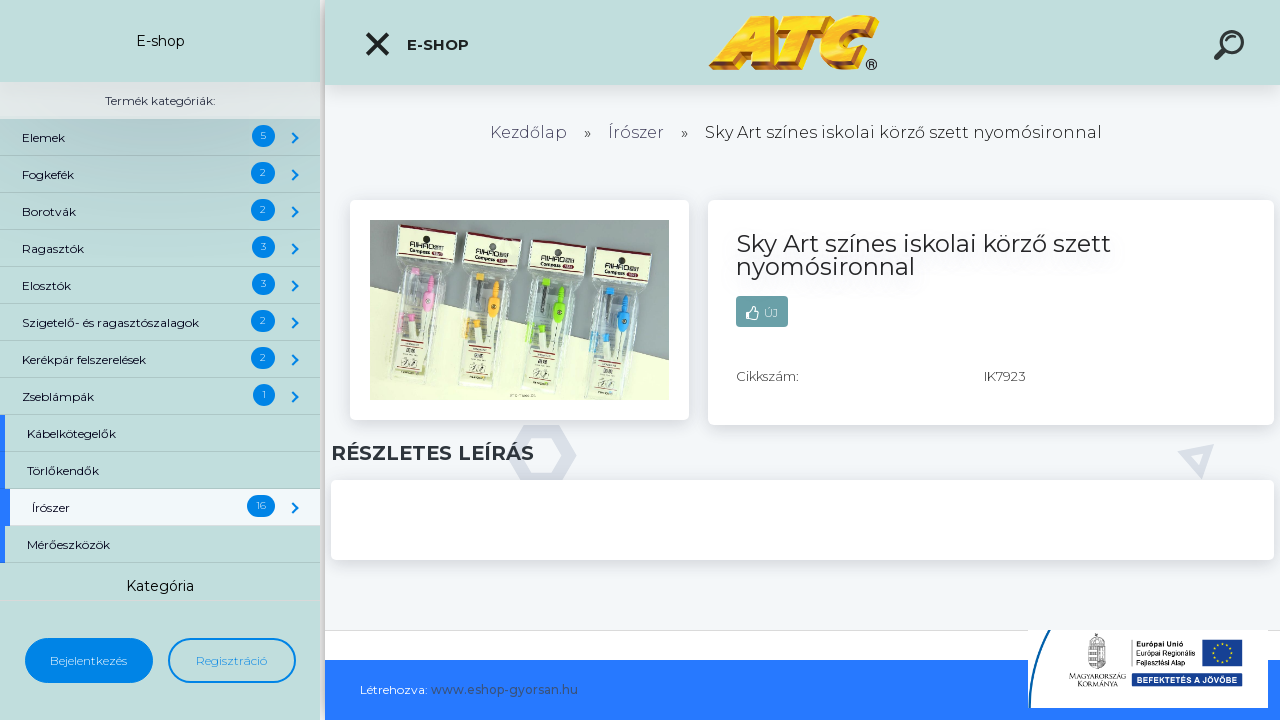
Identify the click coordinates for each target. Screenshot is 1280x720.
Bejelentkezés (88, 660)
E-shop (416, 44)
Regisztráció (231, 660)
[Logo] (802, 42)
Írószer (636, 132)
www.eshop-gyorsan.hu (504, 689)
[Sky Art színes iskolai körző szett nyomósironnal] (519, 207)
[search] (1232, 48)
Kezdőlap (528, 132)
